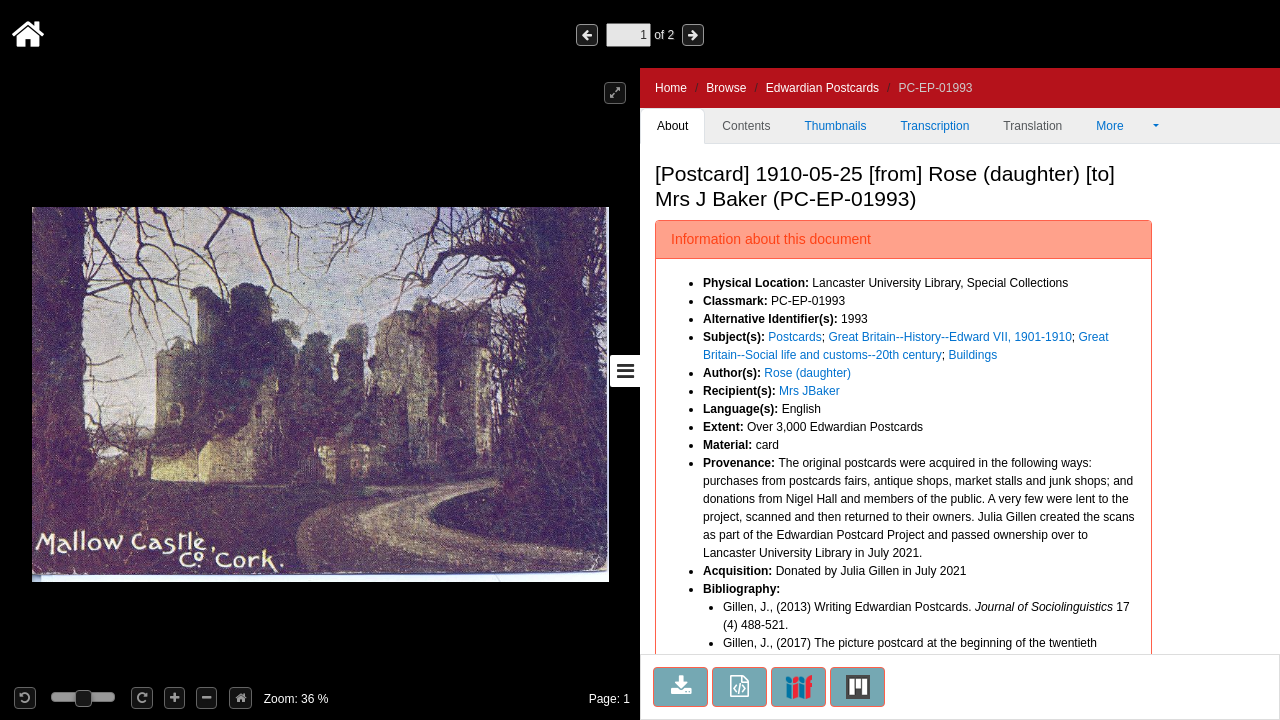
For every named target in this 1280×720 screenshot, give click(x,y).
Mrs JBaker (809, 391)
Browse (726, 88)
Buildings (972, 355)
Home (671, 88)
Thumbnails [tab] (835, 126)
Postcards (794, 337)
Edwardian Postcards (822, 88)
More (1123, 126)
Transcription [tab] (934, 126)
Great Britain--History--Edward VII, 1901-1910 (949, 337)
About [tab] (672, 126)
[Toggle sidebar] (625, 371)
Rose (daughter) (807, 373)
